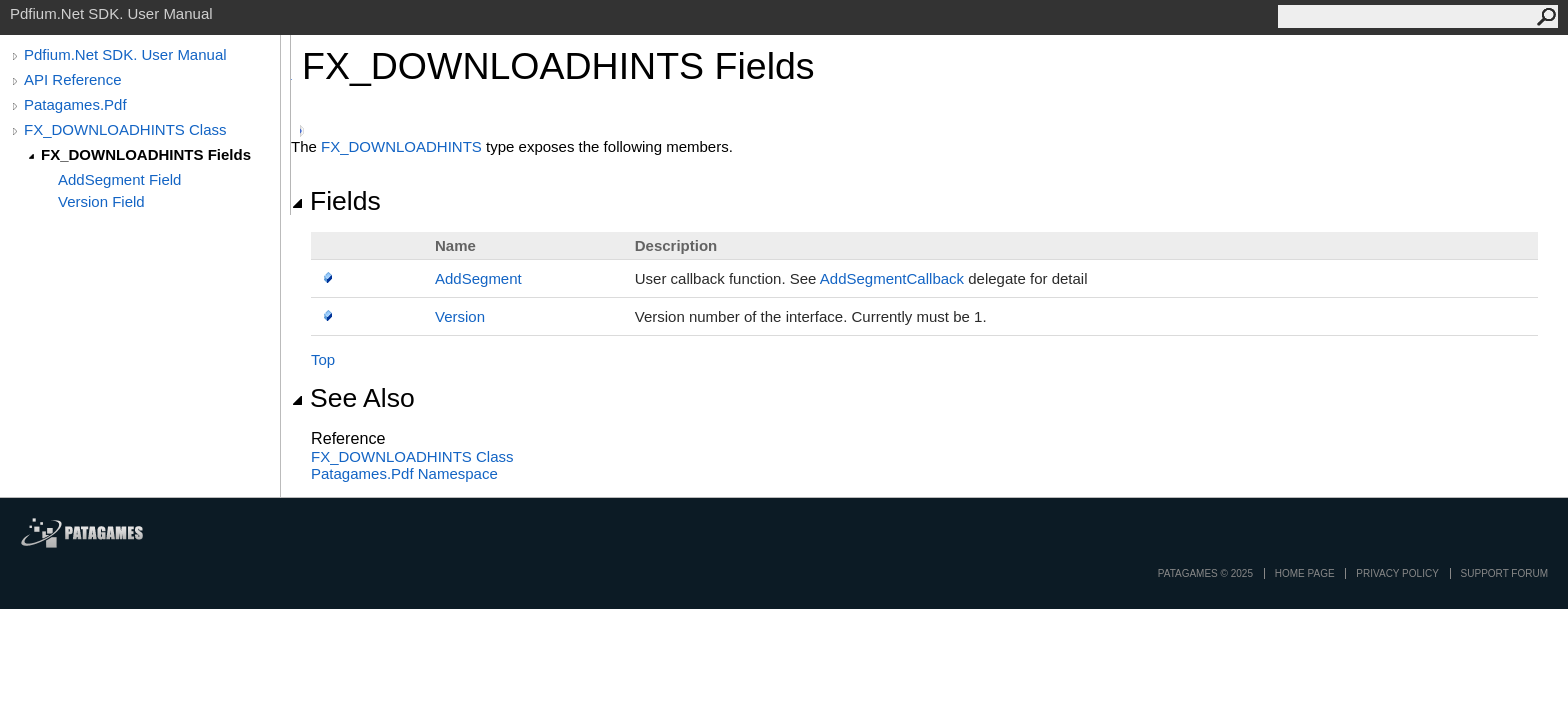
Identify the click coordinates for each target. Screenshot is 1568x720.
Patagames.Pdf (75, 104)
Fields (336, 201)
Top (323, 359)
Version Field (101, 201)
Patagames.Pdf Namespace (404, 473)
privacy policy (1397, 573)
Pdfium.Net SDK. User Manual (125, 54)
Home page (1305, 573)
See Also (353, 398)
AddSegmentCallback (892, 278)
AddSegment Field (119, 179)
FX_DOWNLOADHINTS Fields (146, 154)
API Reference (73, 79)
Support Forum (1504, 573)
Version (460, 316)
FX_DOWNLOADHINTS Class (125, 129)
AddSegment (478, 278)
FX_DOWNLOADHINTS (401, 146)
